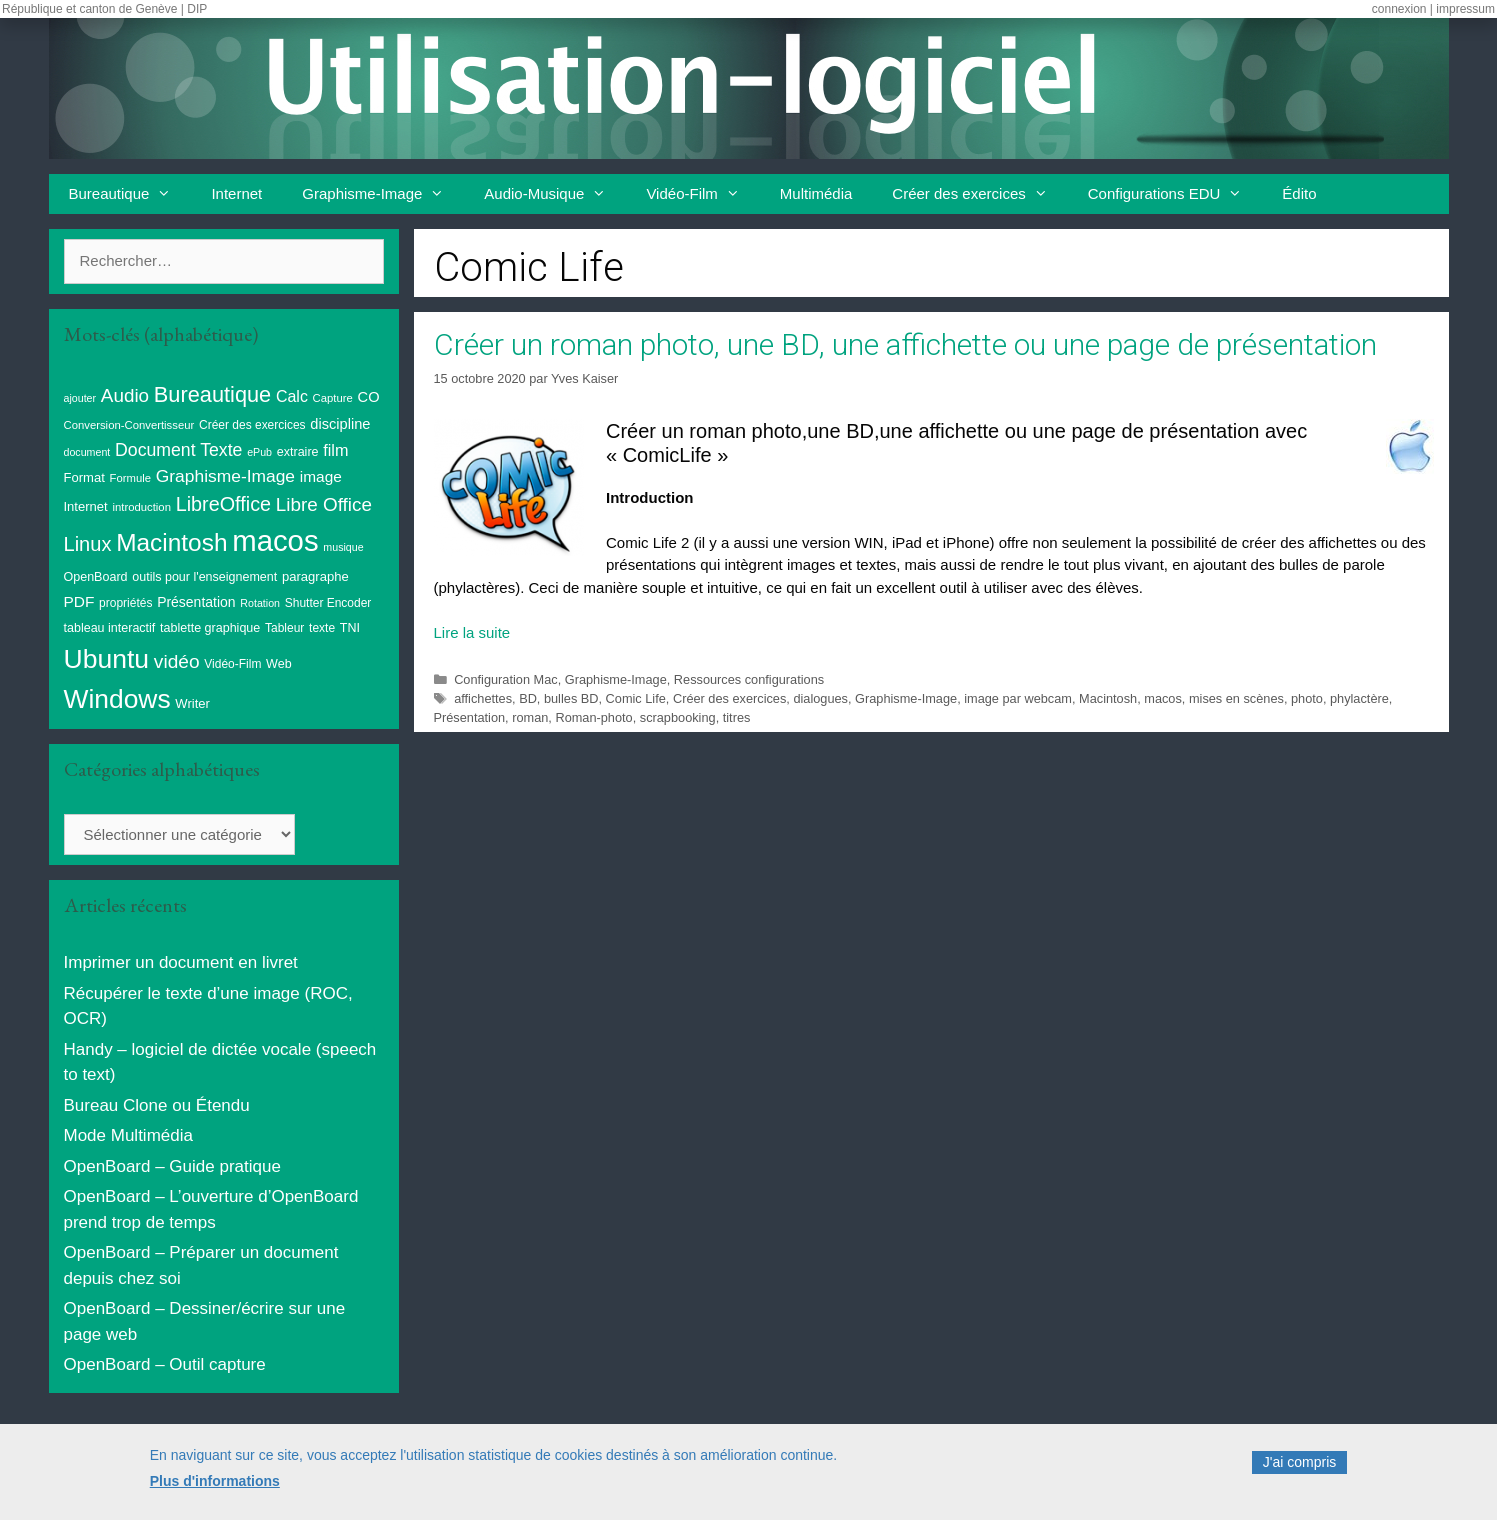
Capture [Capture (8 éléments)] (333, 398)
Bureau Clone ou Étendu (157, 1105)
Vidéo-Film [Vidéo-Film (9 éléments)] (232, 664)
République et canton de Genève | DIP (104, 9)
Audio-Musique (555, 194)
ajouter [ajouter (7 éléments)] (80, 398)
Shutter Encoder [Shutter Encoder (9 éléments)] (328, 603)
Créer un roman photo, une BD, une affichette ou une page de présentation (905, 344)
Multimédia (816, 193)
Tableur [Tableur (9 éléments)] (284, 628)
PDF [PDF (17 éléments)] (79, 601)
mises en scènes (1236, 698)
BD (528, 698)
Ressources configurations (749, 679)
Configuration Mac (505, 679)
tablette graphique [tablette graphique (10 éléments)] (210, 628)
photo (1307, 698)
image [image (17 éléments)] (321, 476)
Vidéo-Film (702, 194)
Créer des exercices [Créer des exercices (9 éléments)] (252, 425)
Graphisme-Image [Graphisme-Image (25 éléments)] (225, 476)
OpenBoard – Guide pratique (172, 1166)
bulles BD (571, 698)
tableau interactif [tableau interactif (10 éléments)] (110, 628)
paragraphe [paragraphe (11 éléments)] (315, 576)
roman (530, 717)
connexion (1399, 9)
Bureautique (130, 194)
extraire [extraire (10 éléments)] (298, 452)
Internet (236, 193)
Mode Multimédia (128, 1135)
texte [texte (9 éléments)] (322, 628)
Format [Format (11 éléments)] (84, 477)
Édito (1299, 193)
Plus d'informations (215, 1491)
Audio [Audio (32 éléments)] (125, 395)
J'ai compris (1299, 1473)
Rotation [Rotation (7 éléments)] (260, 603)
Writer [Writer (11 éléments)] (192, 703)
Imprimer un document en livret (181, 962)
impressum (1465, 9)
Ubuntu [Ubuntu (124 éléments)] (107, 659)
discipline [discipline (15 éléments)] (340, 424)
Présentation (470, 717)
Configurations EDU (1175, 194)
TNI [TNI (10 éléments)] (350, 628)
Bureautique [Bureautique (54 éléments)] (212, 394)
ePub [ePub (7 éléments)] (259, 452)
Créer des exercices (979, 194)
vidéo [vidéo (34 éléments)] (177, 661)
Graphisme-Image (383, 194)
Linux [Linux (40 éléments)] (88, 544)
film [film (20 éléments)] (335, 450)
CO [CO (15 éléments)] (369, 397)
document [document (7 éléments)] (87, 452)
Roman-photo (593, 717)
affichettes (483, 698)
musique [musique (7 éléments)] (343, 547)
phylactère (1359, 698)
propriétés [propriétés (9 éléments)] (125, 603)
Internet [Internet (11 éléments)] (86, 506)
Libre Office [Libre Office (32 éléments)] (324, 504)
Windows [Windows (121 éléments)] (117, 699)
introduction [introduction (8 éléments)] (141, 507)
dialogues (820, 698)
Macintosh (1108, 698)
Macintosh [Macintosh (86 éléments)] (171, 542)
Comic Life (636, 698)
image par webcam (1018, 698)
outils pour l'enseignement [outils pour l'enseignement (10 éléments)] (204, 577)
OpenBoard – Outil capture (165, 1364)
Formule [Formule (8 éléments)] (131, 478)
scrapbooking (678, 717)
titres (737, 717)
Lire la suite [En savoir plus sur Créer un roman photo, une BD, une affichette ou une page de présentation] (472, 632)
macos (1163, 698)
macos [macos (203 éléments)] (275, 540)
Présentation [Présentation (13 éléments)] (196, 602)
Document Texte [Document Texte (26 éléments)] (178, 450)
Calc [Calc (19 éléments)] (292, 396)
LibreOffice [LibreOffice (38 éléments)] (223, 504)
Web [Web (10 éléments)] (279, 664)
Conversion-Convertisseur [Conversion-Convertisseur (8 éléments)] (129, 425)
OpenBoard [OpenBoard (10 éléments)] (96, 577)
